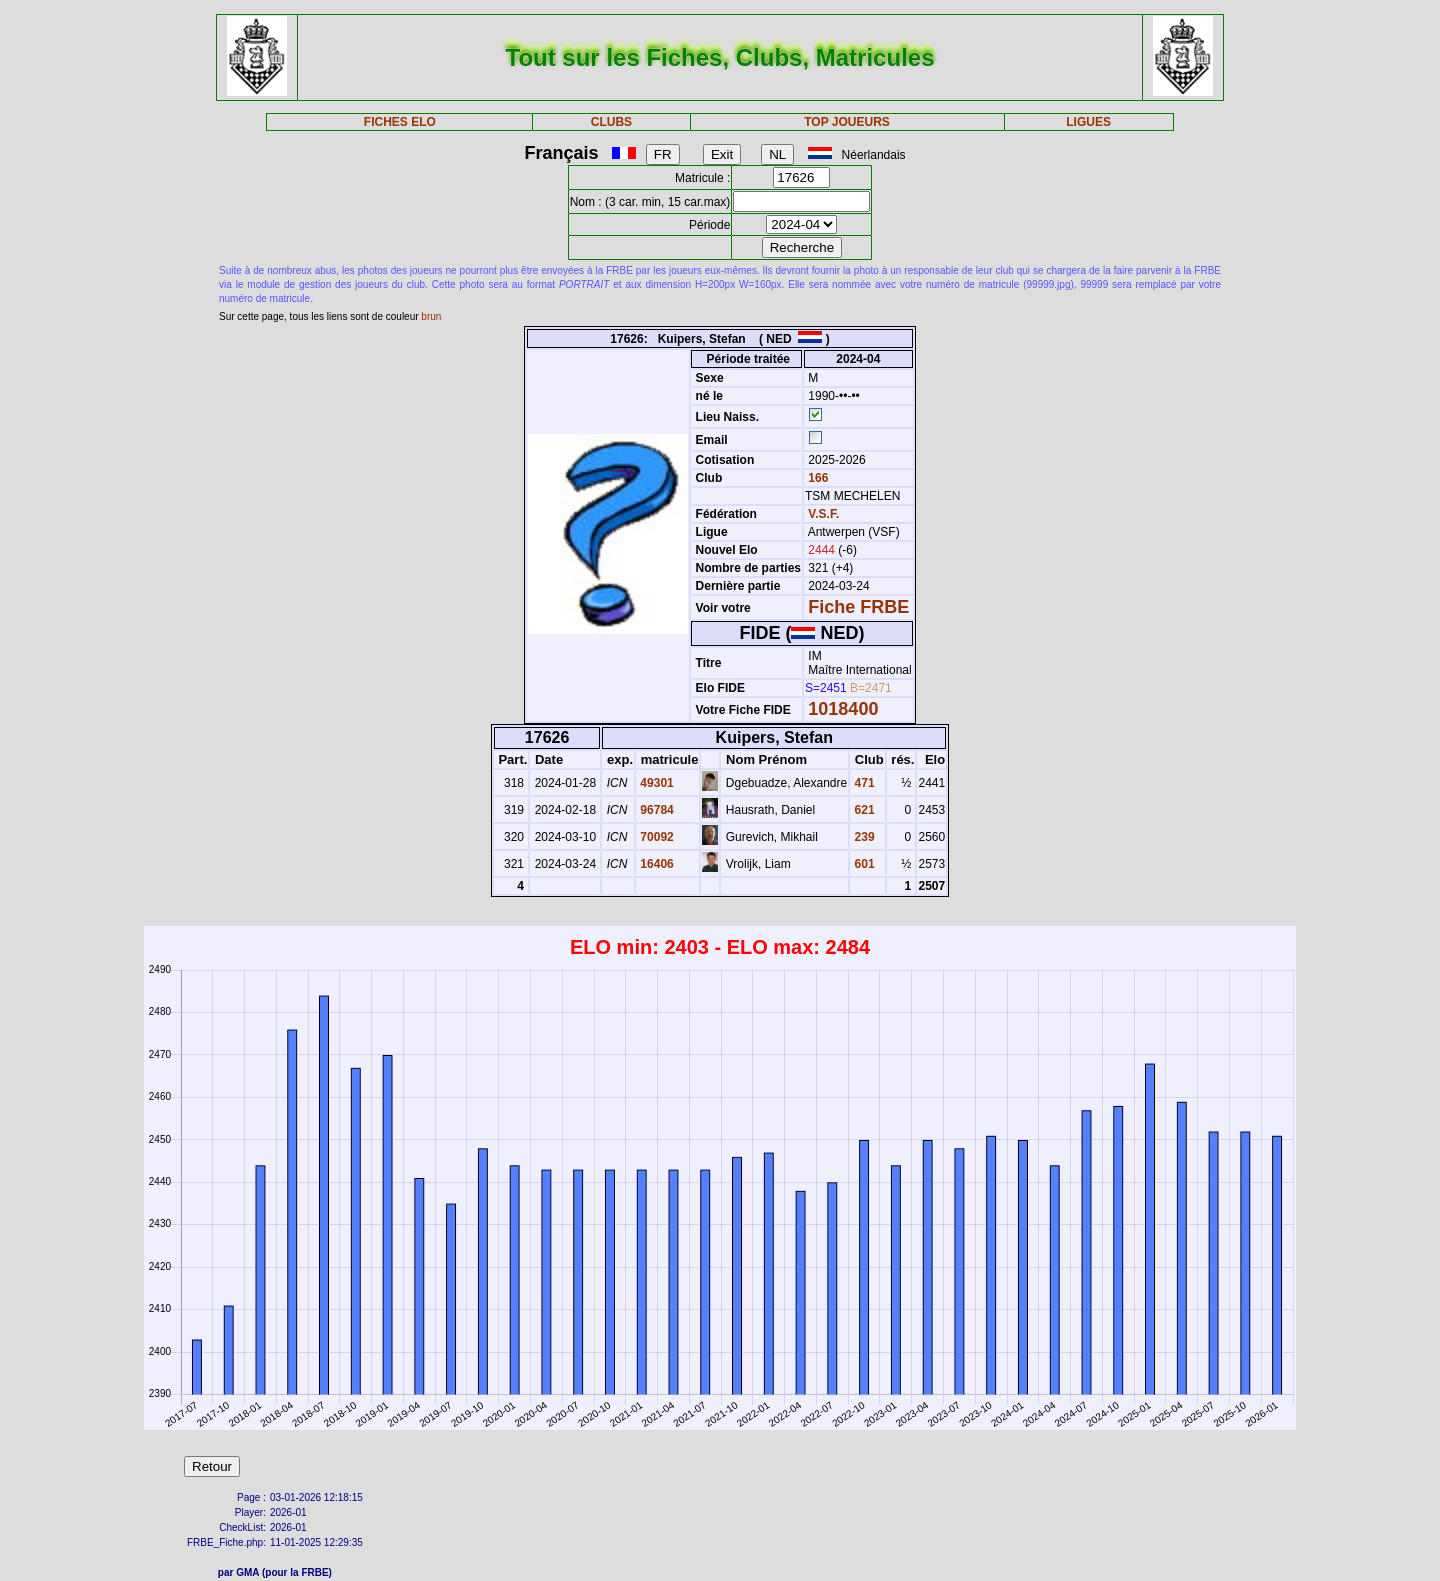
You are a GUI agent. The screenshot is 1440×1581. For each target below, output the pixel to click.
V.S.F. (823, 514)
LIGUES (1088, 122)
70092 (655, 837)
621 (862, 810)
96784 (655, 810)
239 (862, 837)
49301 (655, 783)
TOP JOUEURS (847, 122)
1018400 (843, 709)
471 (862, 783)
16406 (655, 864)
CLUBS (611, 122)
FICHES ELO (400, 122)
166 (816, 478)
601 (862, 864)
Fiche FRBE (858, 607)
